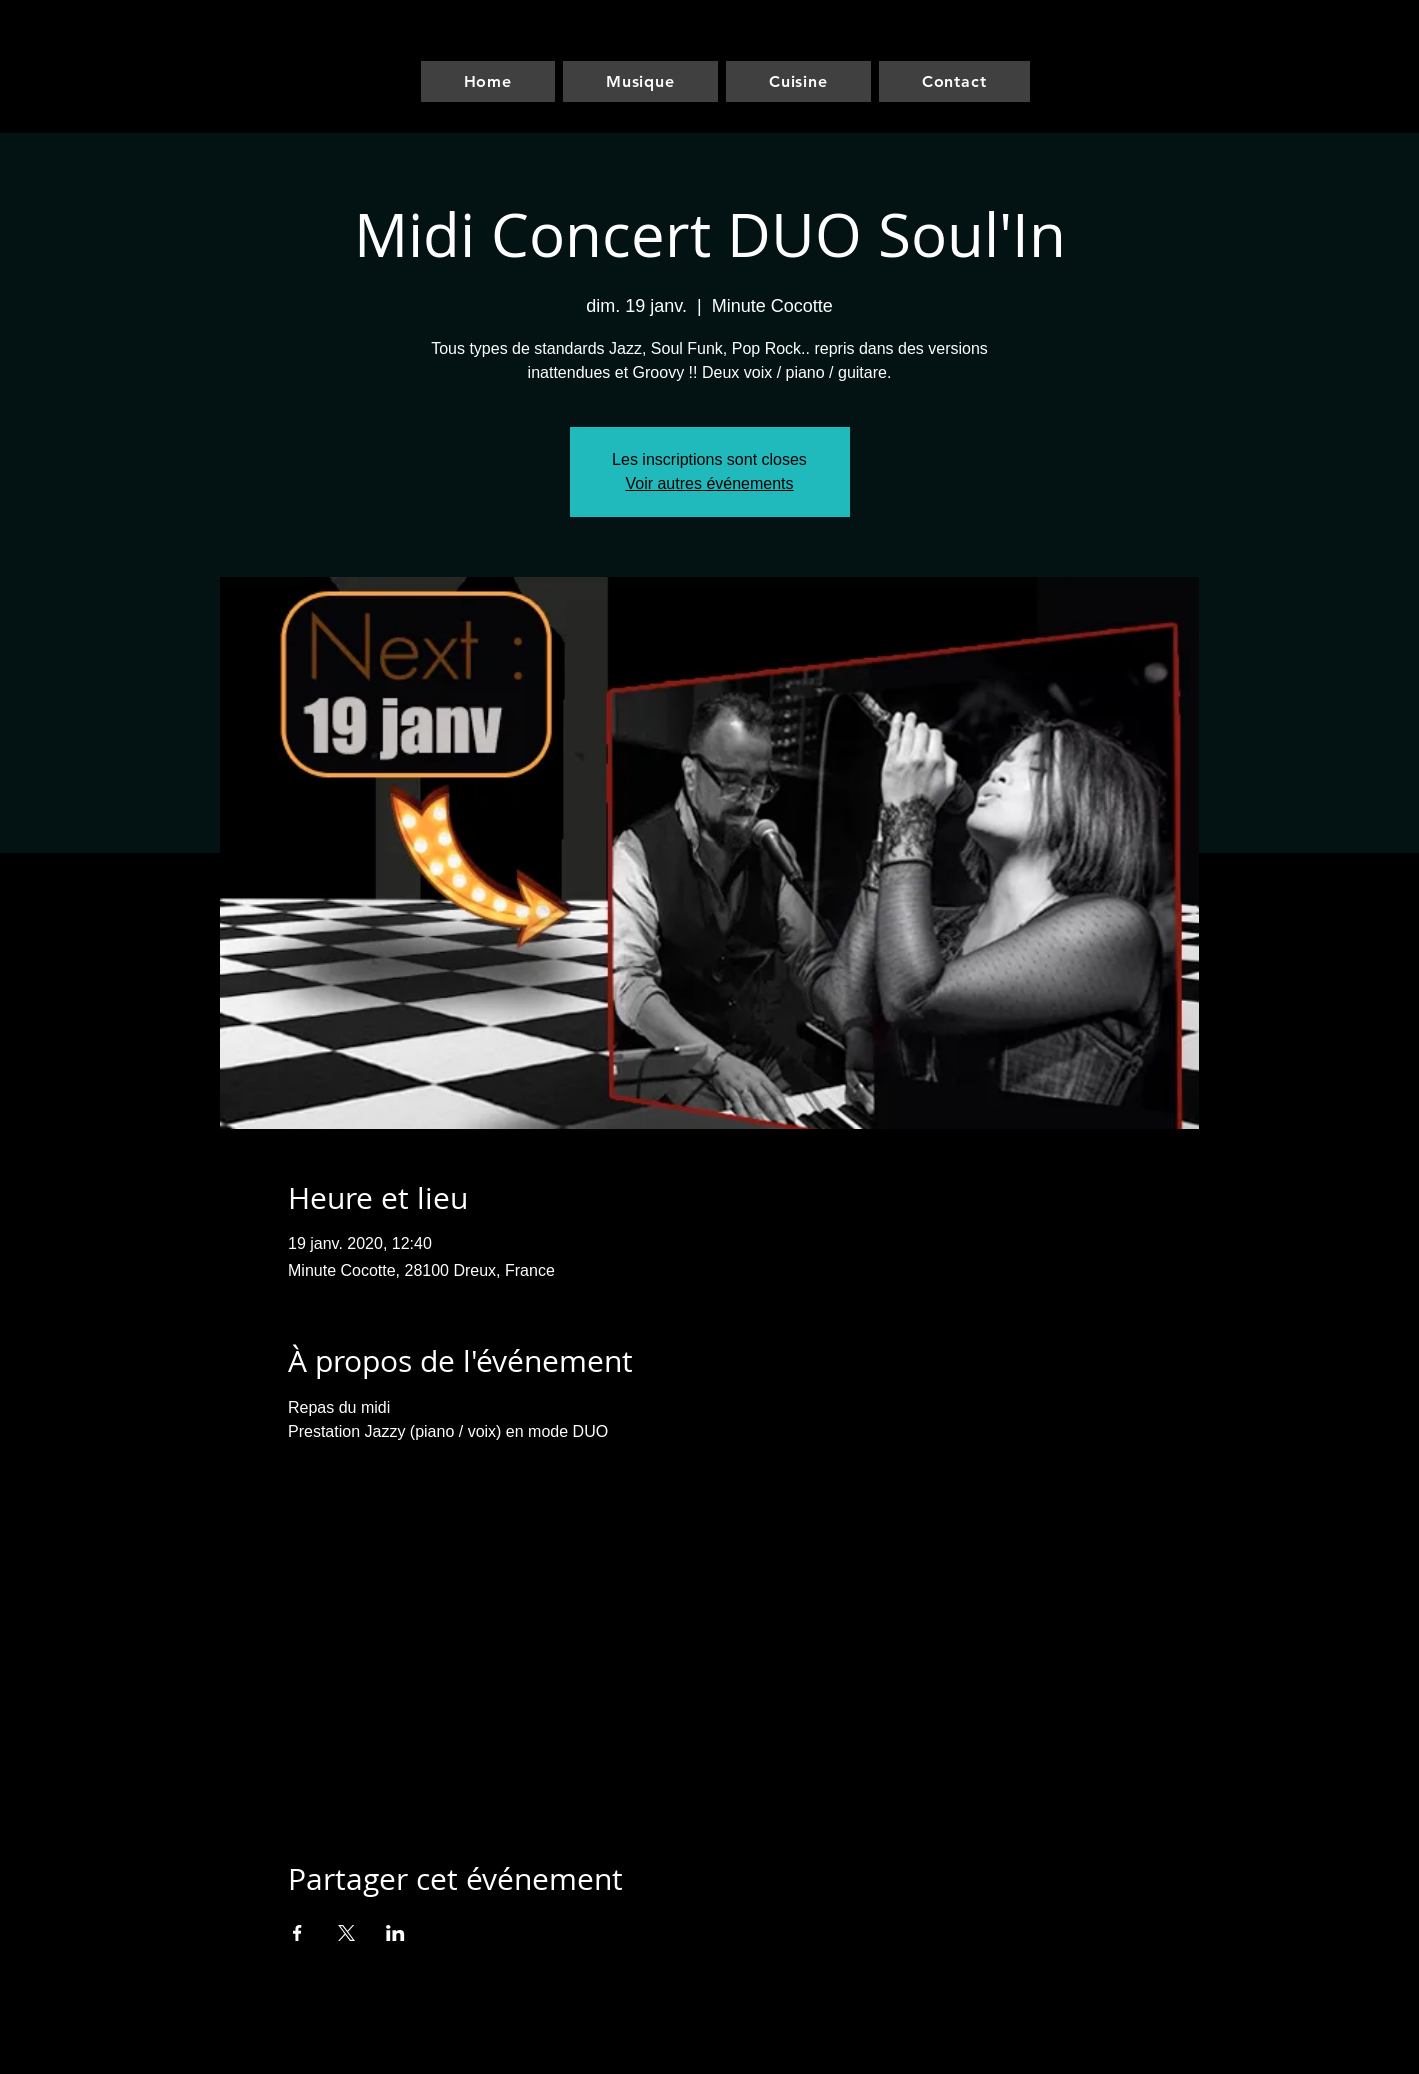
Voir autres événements (709, 483)
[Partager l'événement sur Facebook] (297, 1933)
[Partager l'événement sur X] (346, 1933)
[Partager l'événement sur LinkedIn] (395, 1933)
